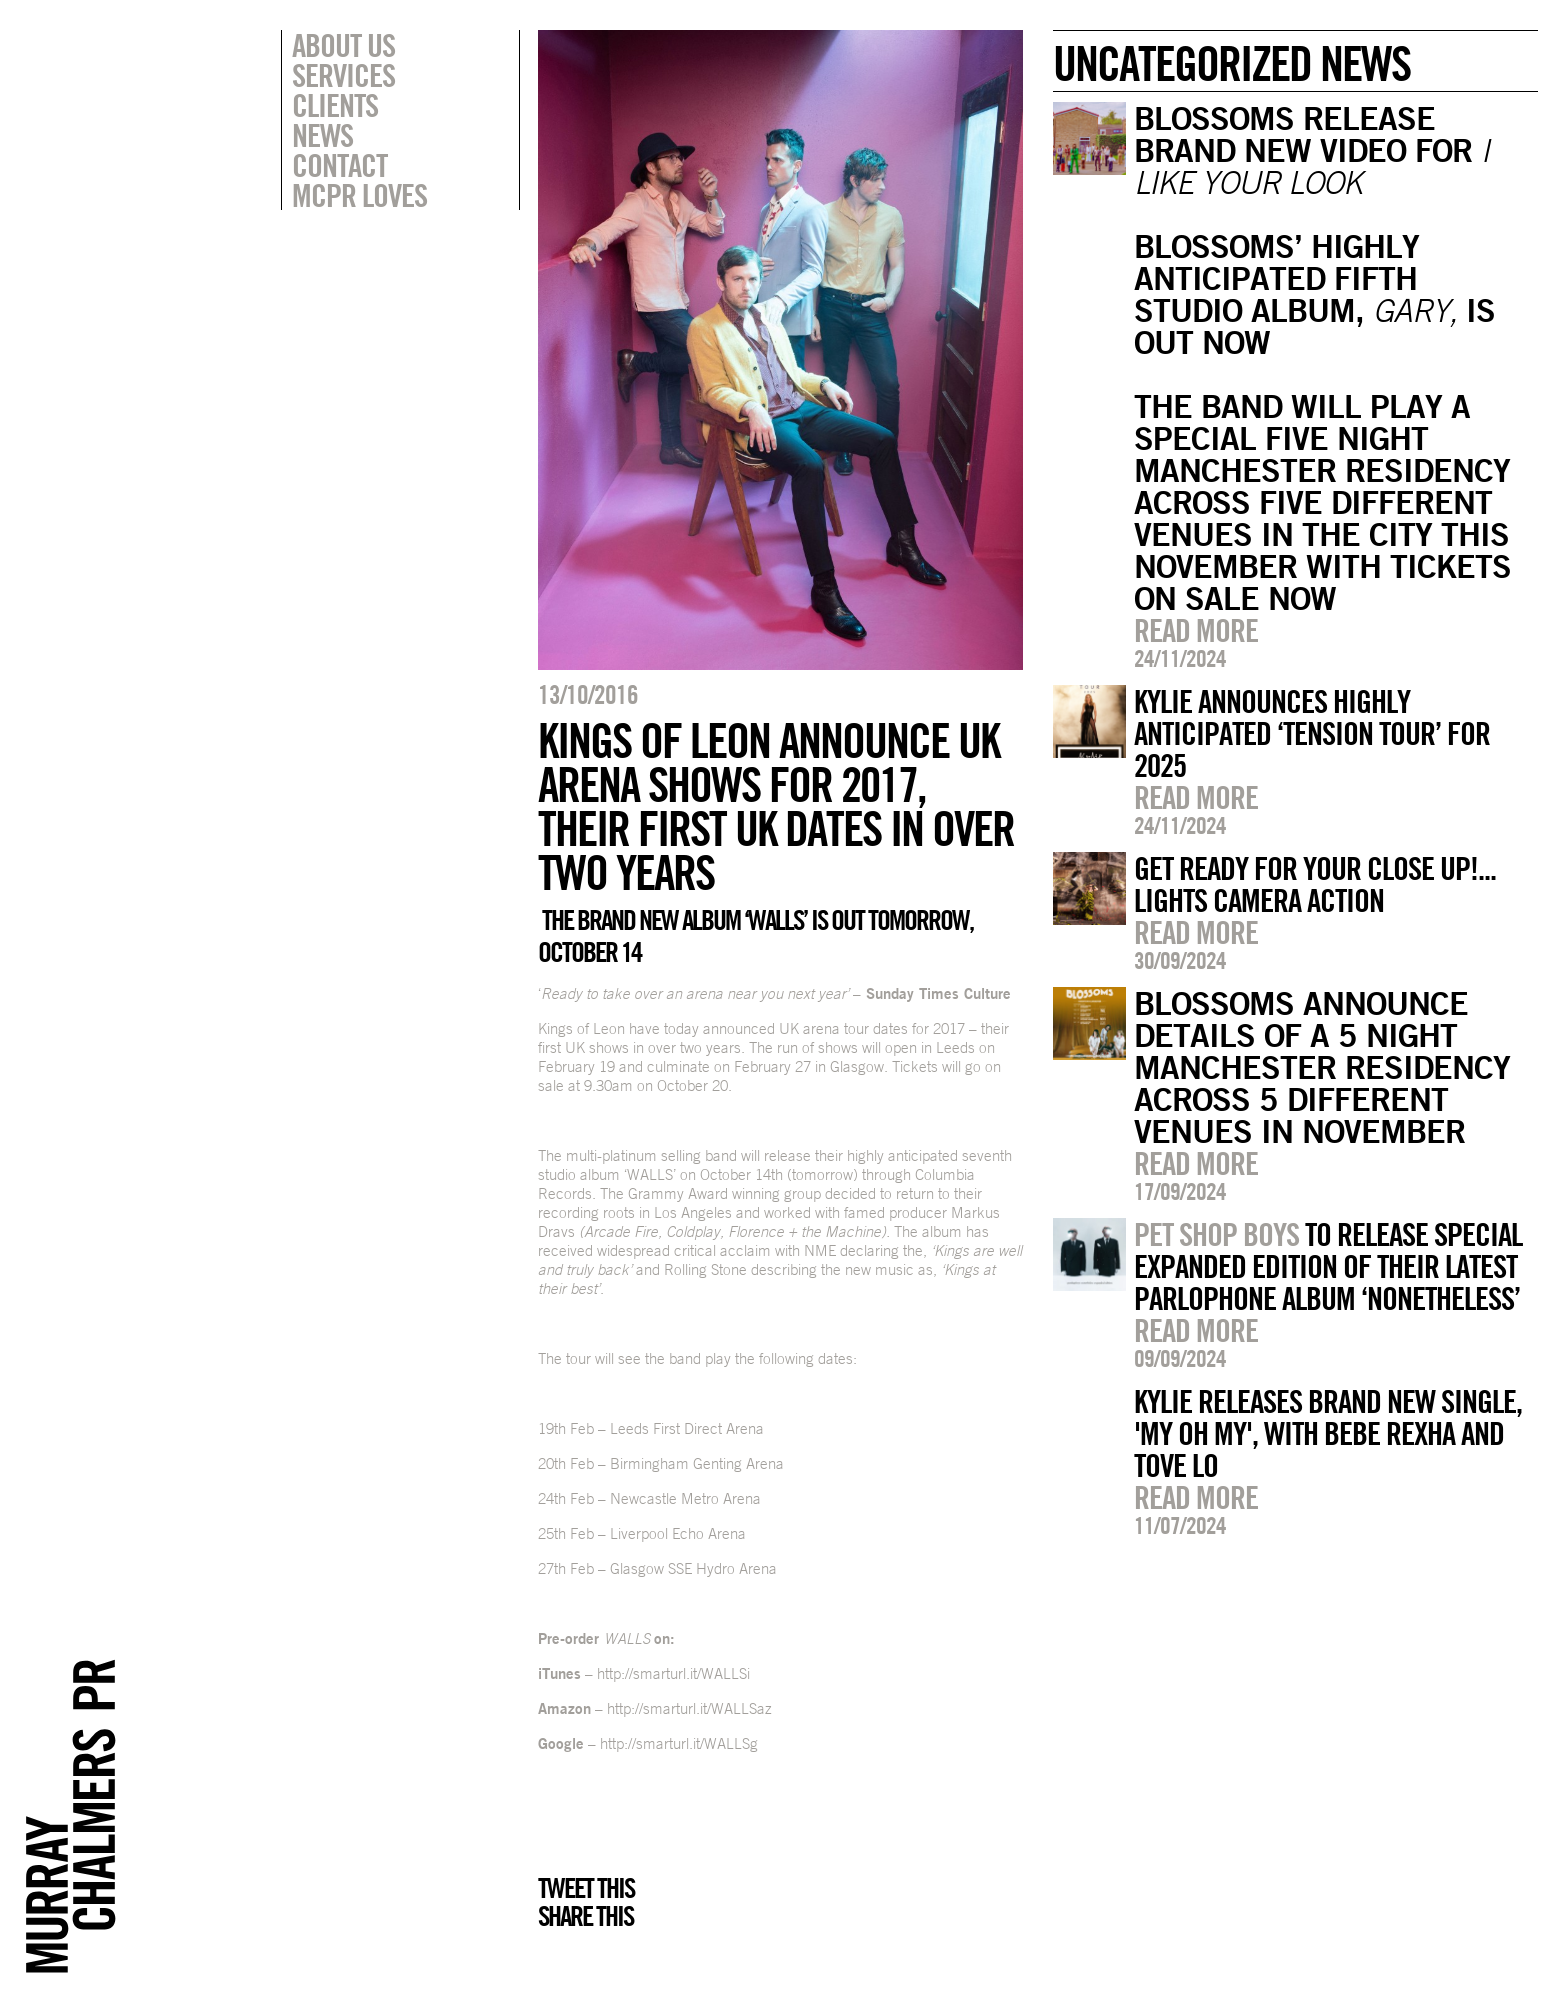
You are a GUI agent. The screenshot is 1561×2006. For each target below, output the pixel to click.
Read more (1196, 630)
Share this (585, 1916)
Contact (339, 165)
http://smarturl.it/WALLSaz (689, 1708)
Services (343, 75)
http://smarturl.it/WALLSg (679, 1743)
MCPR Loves (359, 195)
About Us (343, 45)
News (322, 135)
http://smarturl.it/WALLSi (673, 1673)
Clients (335, 105)
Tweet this (586, 1888)
